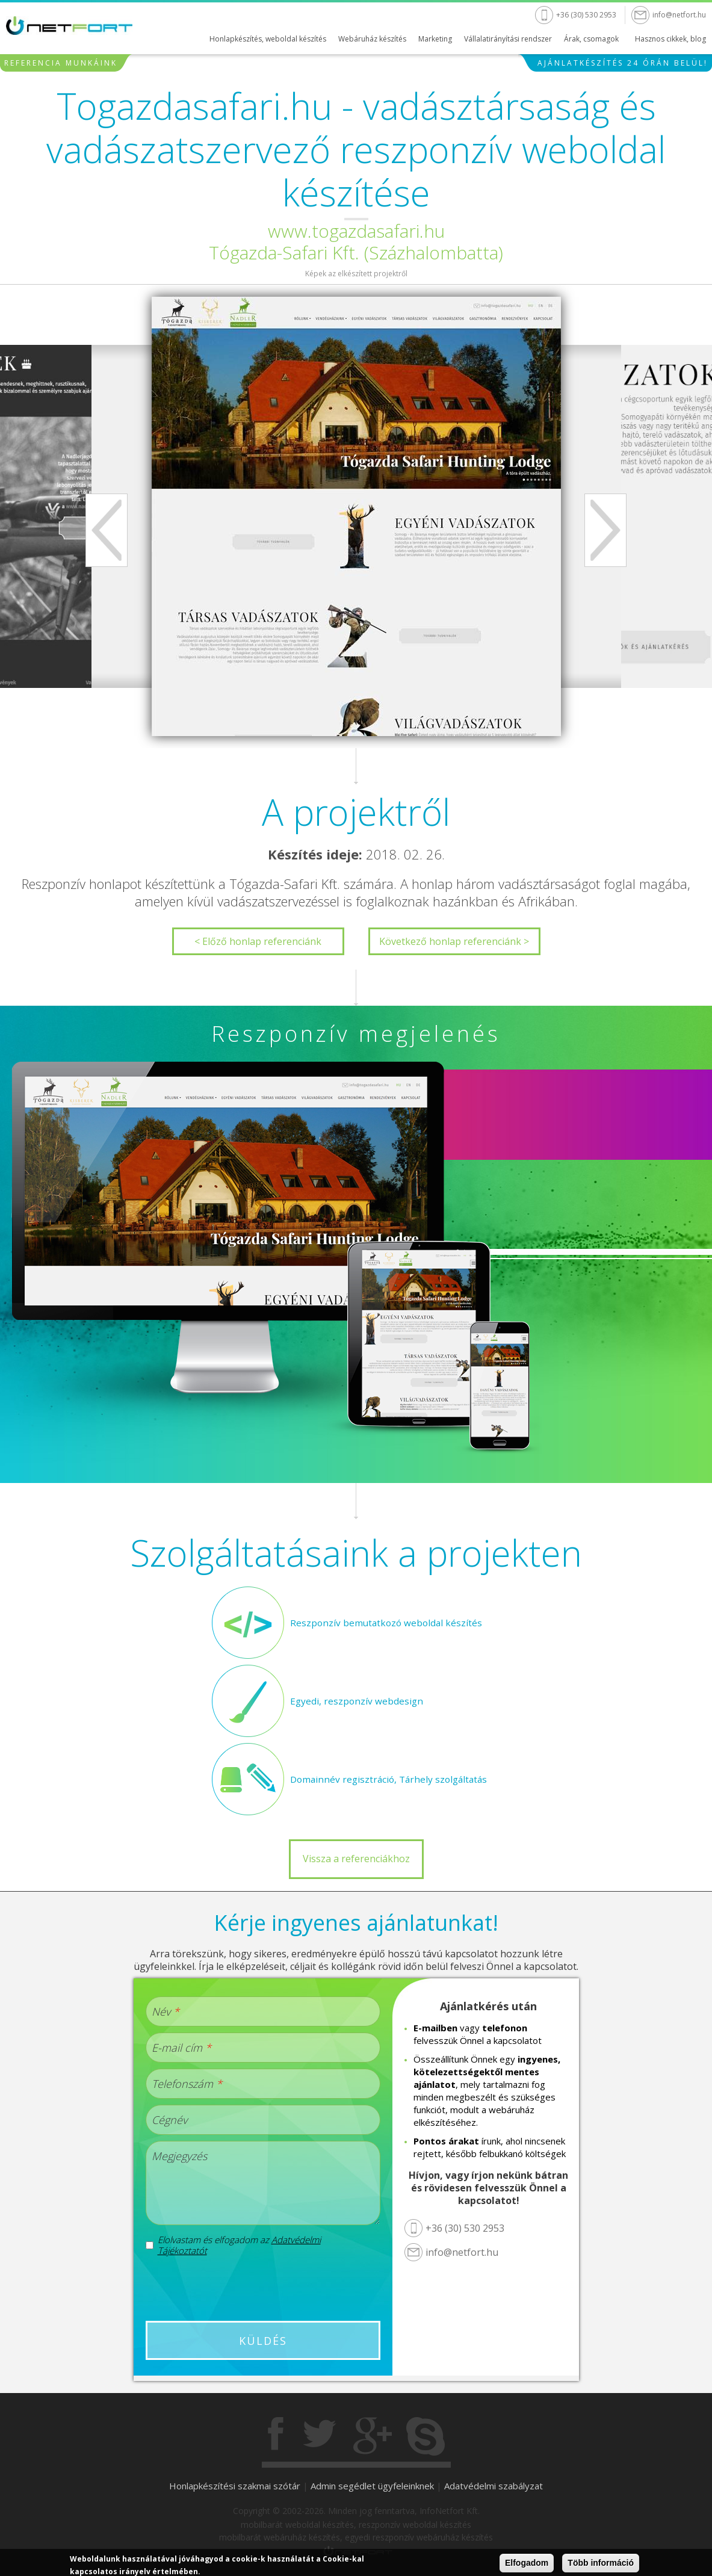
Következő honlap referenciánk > (454, 941)
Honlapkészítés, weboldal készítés (267, 39)
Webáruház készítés (372, 39)
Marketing (435, 39)
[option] (356, 516)
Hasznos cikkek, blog (670, 39)
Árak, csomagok (591, 39)
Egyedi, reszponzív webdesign (353, 1701)
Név (165, 2011)
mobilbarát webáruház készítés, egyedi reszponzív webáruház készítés (356, 2537)
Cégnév (169, 2120)
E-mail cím (181, 2047)
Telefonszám (187, 2083)
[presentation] (262, 2288)
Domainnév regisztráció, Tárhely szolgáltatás (383, 1779)
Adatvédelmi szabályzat (493, 2486)
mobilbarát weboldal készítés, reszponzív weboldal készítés (356, 2524)
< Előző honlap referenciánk (257, 941)
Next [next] (605, 530)
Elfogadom (526, 2563)
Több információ (601, 2563)
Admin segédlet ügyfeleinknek (372, 2486)
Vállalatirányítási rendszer (508, 39)
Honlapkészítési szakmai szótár (234, 2486)
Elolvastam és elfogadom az (239, 2245)
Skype (425, 2436)
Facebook (277, 2436)
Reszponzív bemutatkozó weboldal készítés (381, 1623)
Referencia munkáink (60, 63)
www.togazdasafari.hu (356, 230)
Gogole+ (372, 2436)
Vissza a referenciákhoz (356, 1858)
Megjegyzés (179, 2156)
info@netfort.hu (679, 15)
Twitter (319, 2436)
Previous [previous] (106, 530)
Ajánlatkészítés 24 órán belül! (622, 63)
